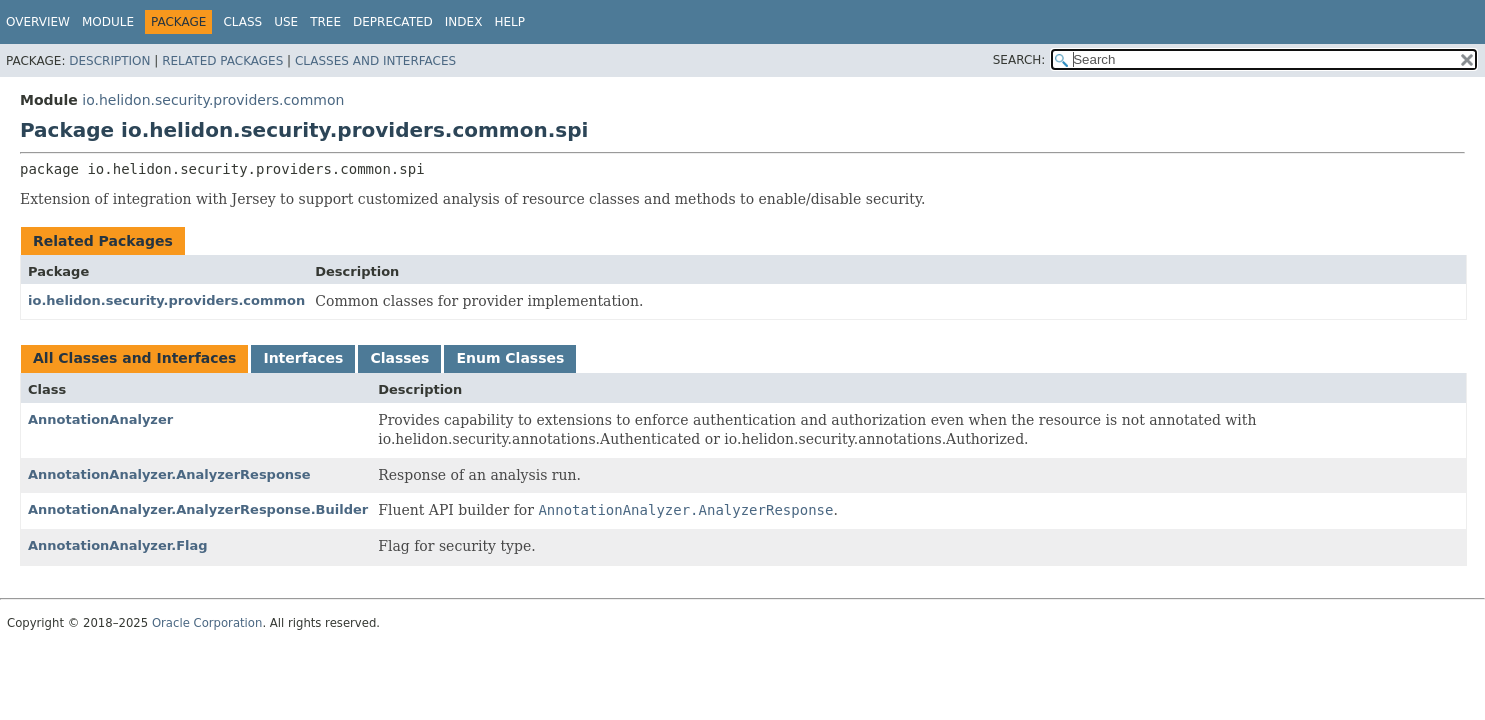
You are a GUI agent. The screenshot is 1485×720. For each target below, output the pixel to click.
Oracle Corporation (207, 623)
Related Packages (222, 61)
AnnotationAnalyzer (100, 419)
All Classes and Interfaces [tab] (134, 358)
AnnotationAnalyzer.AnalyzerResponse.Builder (198, 509)
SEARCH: (1019, 60)
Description (109, 61)
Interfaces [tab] (303, 358)
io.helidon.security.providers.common (213, 100)
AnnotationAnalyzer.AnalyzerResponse (169, 474)
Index (464, 22)
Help (509, 22)
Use (286, 22)
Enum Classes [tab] (510, 358)
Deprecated (393, 22)
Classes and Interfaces (375, 61)
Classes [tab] (399, 358)
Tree (325, 22)
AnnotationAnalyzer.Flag (118, 545)
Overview (38, 22)
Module (108, 22)
